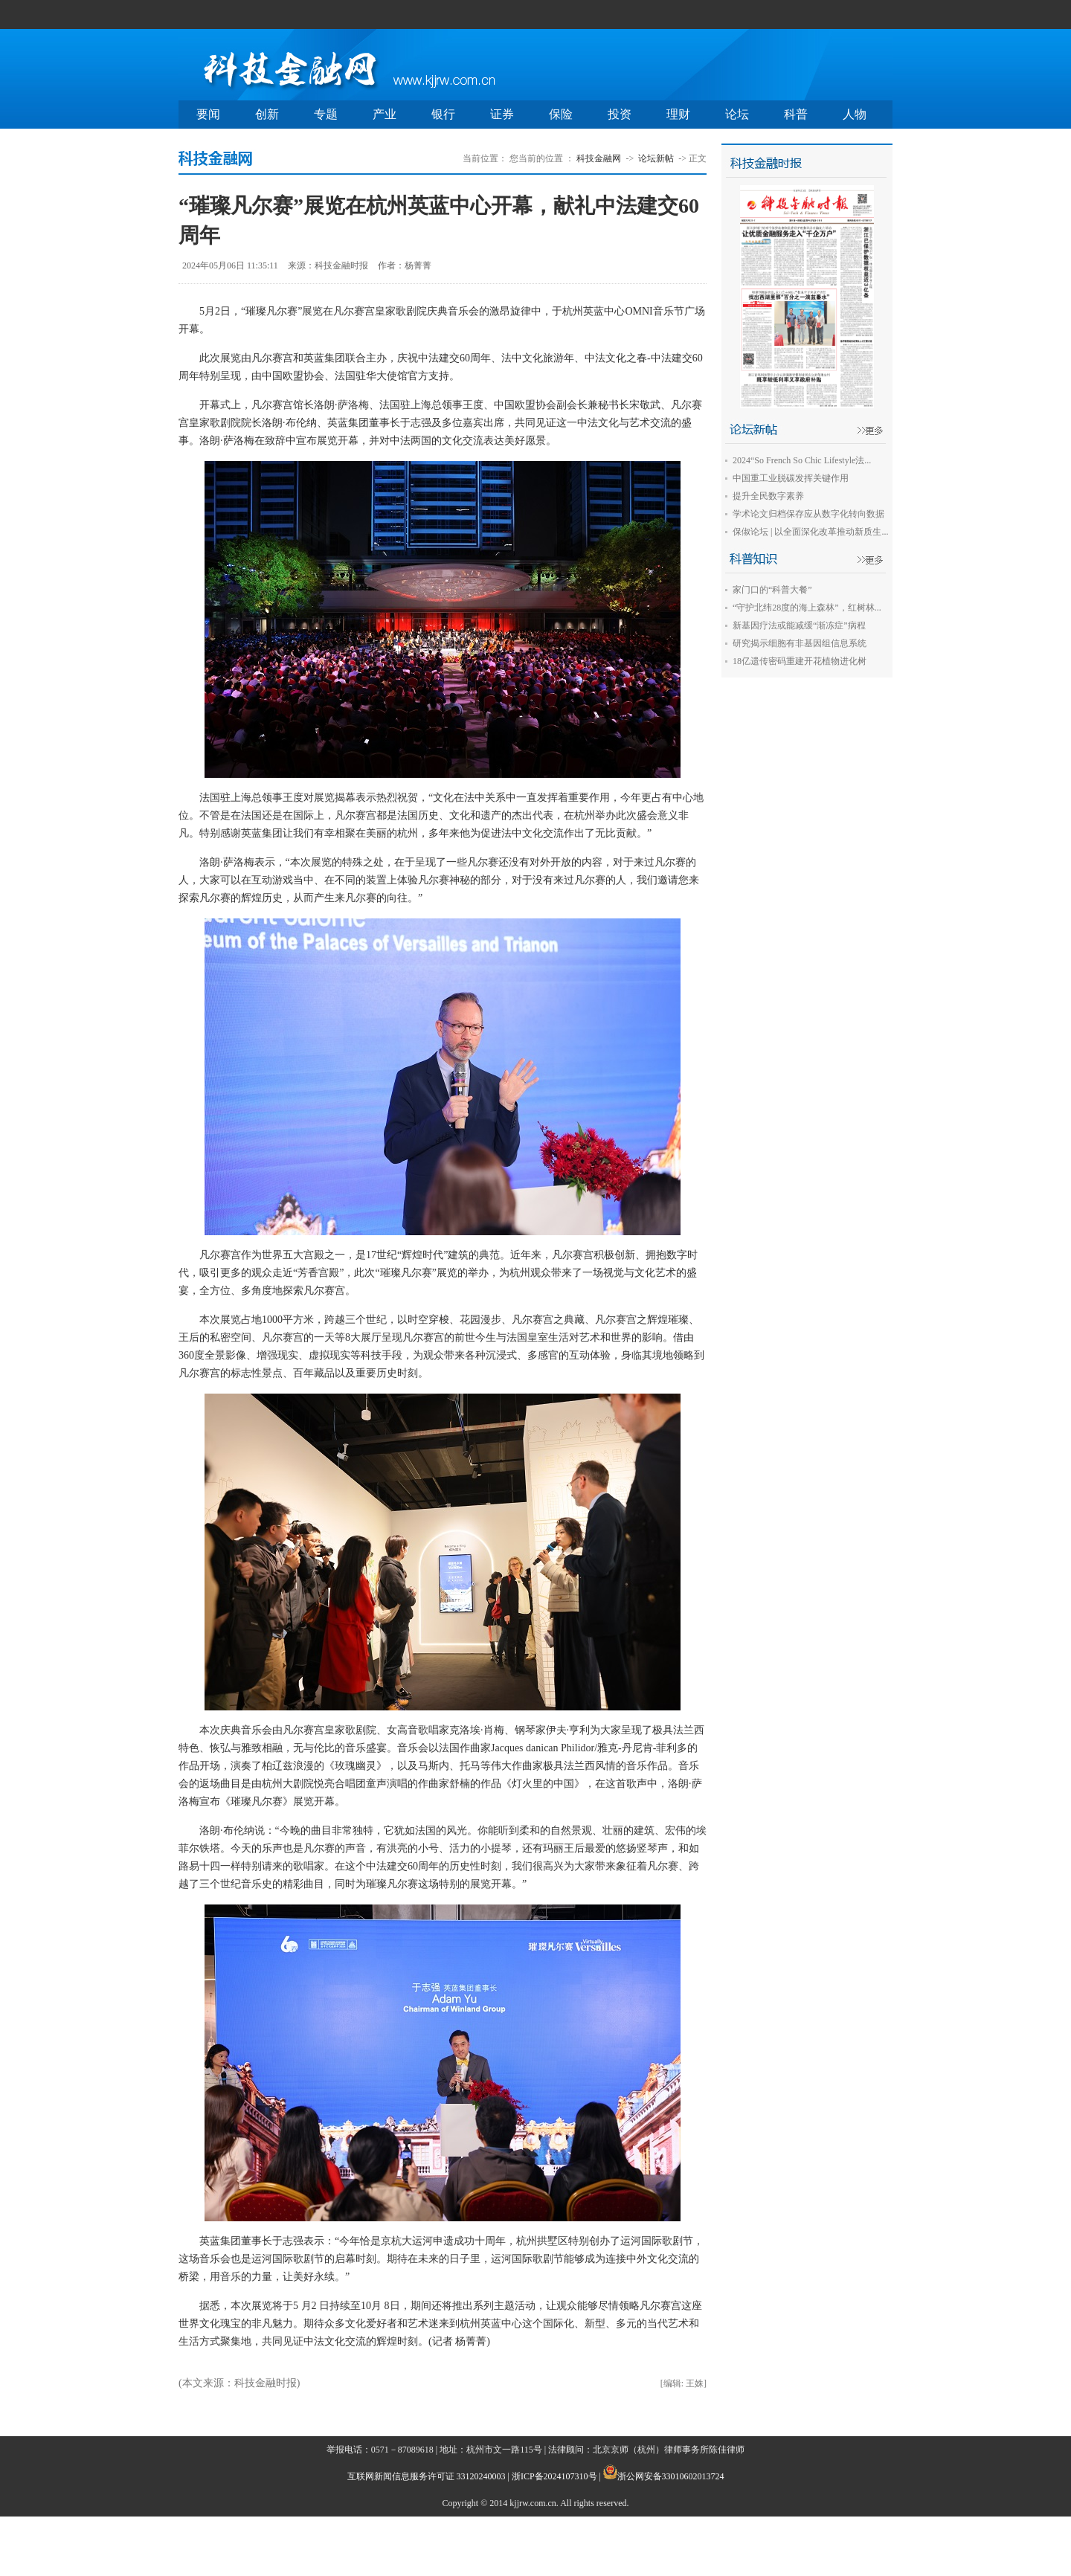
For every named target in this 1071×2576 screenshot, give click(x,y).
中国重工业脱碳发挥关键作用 (791, 478)
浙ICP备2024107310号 (554, 2476)
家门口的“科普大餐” (772, 590)
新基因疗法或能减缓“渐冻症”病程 (799, 625)
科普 (796, 114)
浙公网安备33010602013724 (670, 2476)
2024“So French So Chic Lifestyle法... (802, 460)
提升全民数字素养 (768, 496)
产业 (384, 114)
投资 (619, 114)
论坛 (737, 114)
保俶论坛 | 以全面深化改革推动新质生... (810, 532)
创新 (267, 114)
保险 (561, 114)
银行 (443, 114)
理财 (678, 114)
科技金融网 (598, 158)
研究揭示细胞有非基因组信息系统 (799, 643)
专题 (326, 114)
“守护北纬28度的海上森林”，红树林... (807, 607)
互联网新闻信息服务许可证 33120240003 (426, 2476)
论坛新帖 (656, 158)
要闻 (208, 114)
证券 (502, 114)
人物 (854, 114)
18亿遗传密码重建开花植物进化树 (799, 661)
